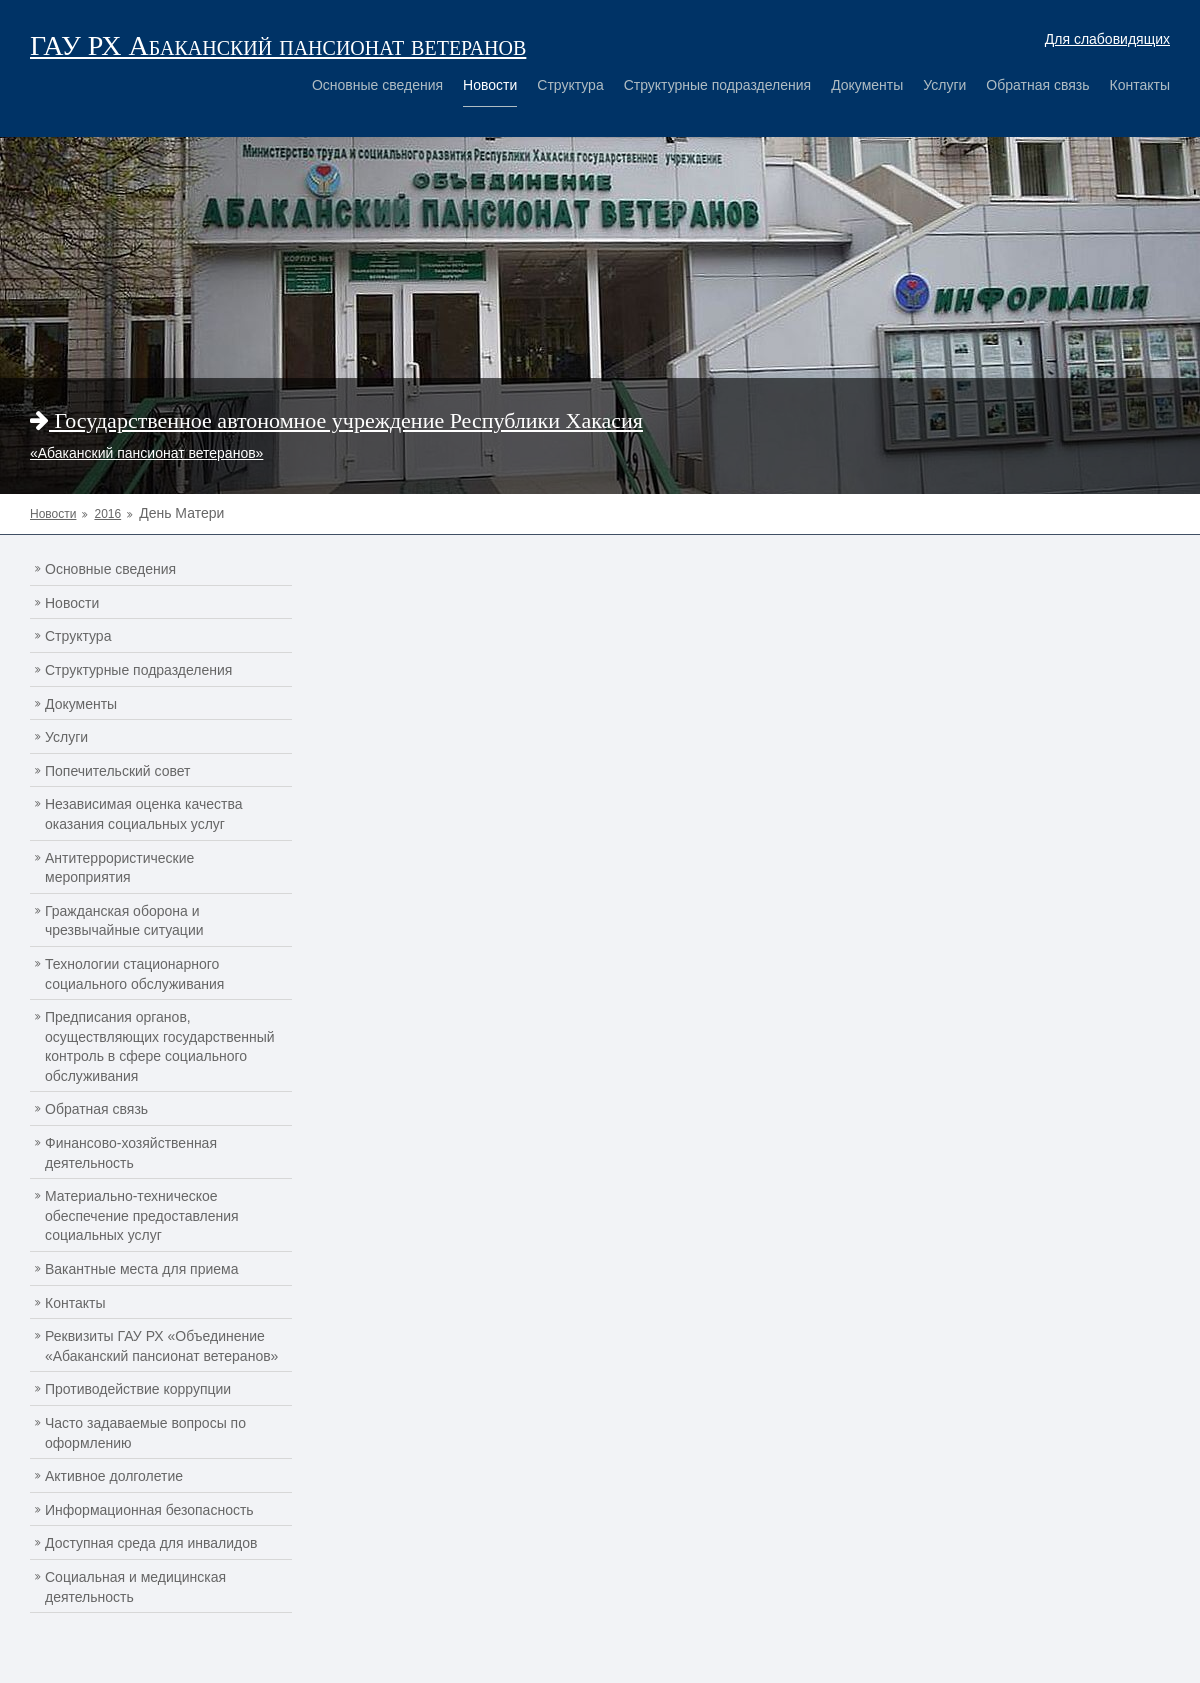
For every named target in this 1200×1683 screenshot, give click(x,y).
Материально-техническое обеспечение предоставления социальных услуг (142, 1215)
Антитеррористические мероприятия (119, 868)
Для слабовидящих (1107, 39)
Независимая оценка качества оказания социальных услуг (144, 814)
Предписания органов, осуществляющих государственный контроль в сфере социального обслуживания (160, 1046)
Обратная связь (1037, 85)
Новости (490, 85)
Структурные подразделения (717, 85)
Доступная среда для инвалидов (151, 1543)
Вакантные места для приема (142, 1269)
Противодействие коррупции (138, 1389)
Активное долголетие (114, 1476)
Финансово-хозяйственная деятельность (131, 1153)
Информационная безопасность (149, 1510)
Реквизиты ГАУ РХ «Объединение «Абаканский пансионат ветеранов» (161, 1346)
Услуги (944, 85)
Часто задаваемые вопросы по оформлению (145, 1433)
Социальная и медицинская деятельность (135, 1587)
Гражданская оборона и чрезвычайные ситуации (124, 921)
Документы (867, 85)
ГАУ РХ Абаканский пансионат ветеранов (278, 45)
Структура (570, 85)
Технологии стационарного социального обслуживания (134, 974)
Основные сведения (377, 85)
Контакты (1140, 85)
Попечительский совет (118, 771)
